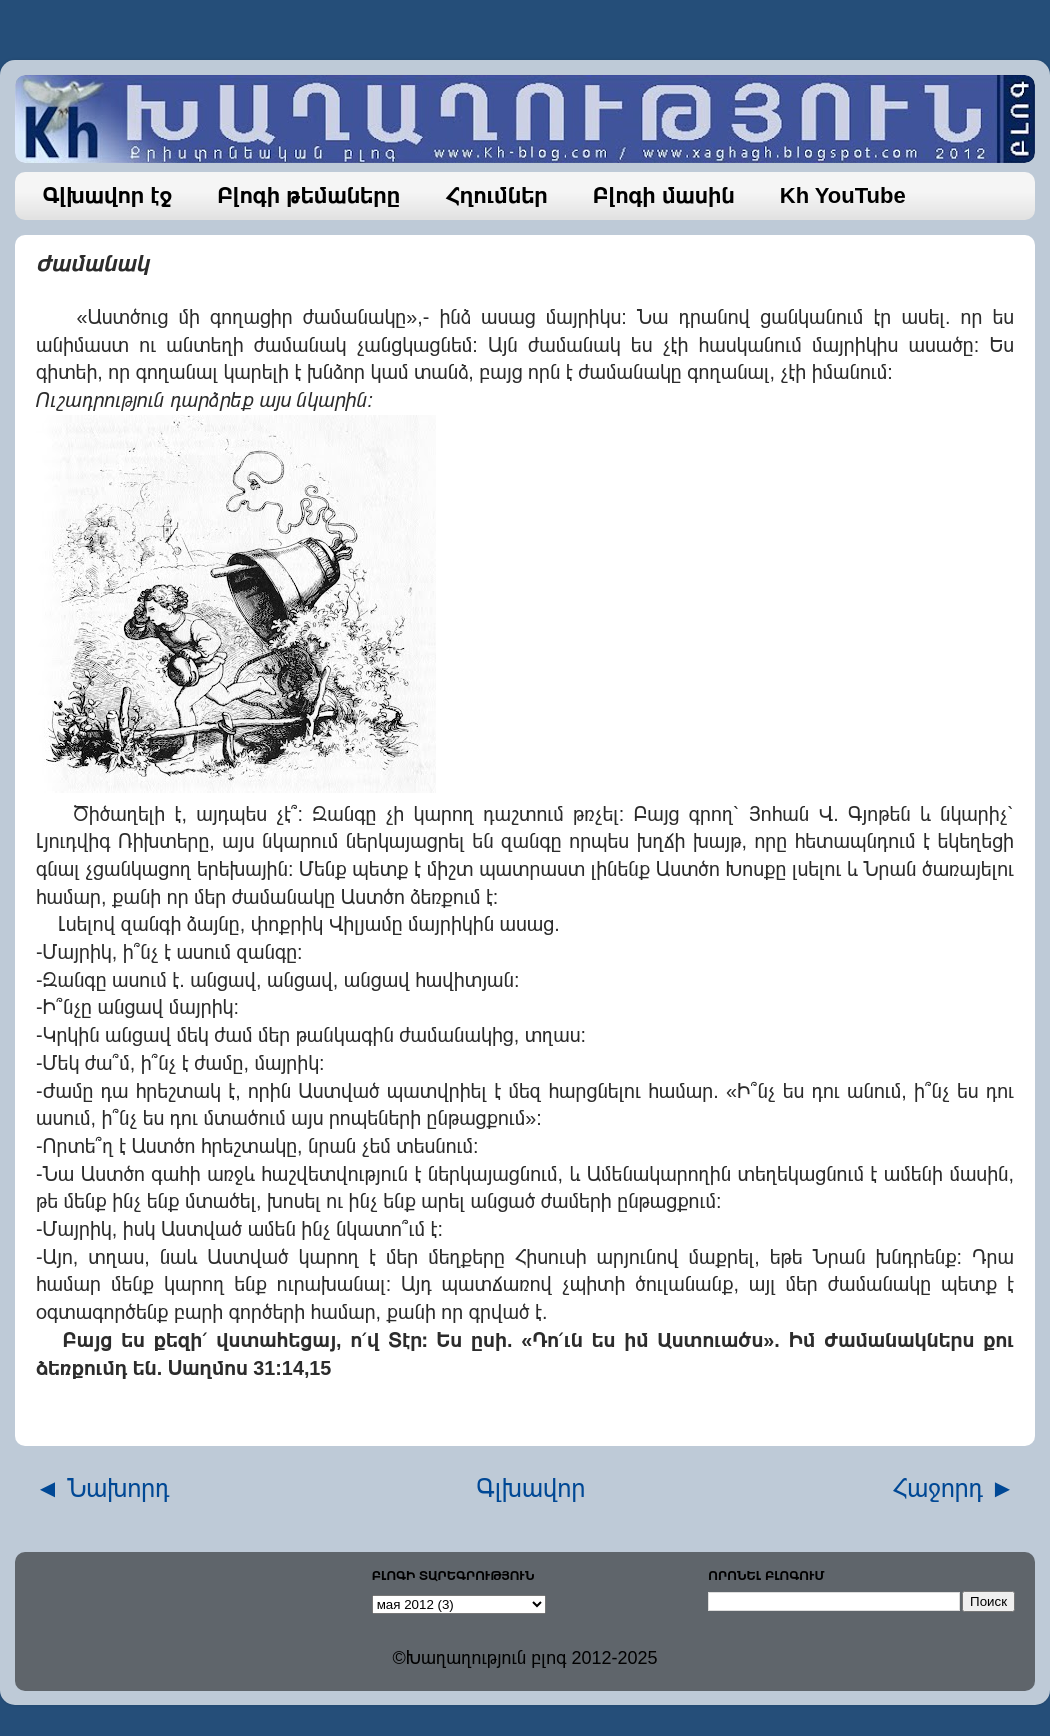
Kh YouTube (843, 195)
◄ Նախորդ (102, 1488)
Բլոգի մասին (664, 195)
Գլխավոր (531, 1488)
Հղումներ (496, 195)
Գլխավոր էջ (108, 195)
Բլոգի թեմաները (308, 195)
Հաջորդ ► (953, 1488)
